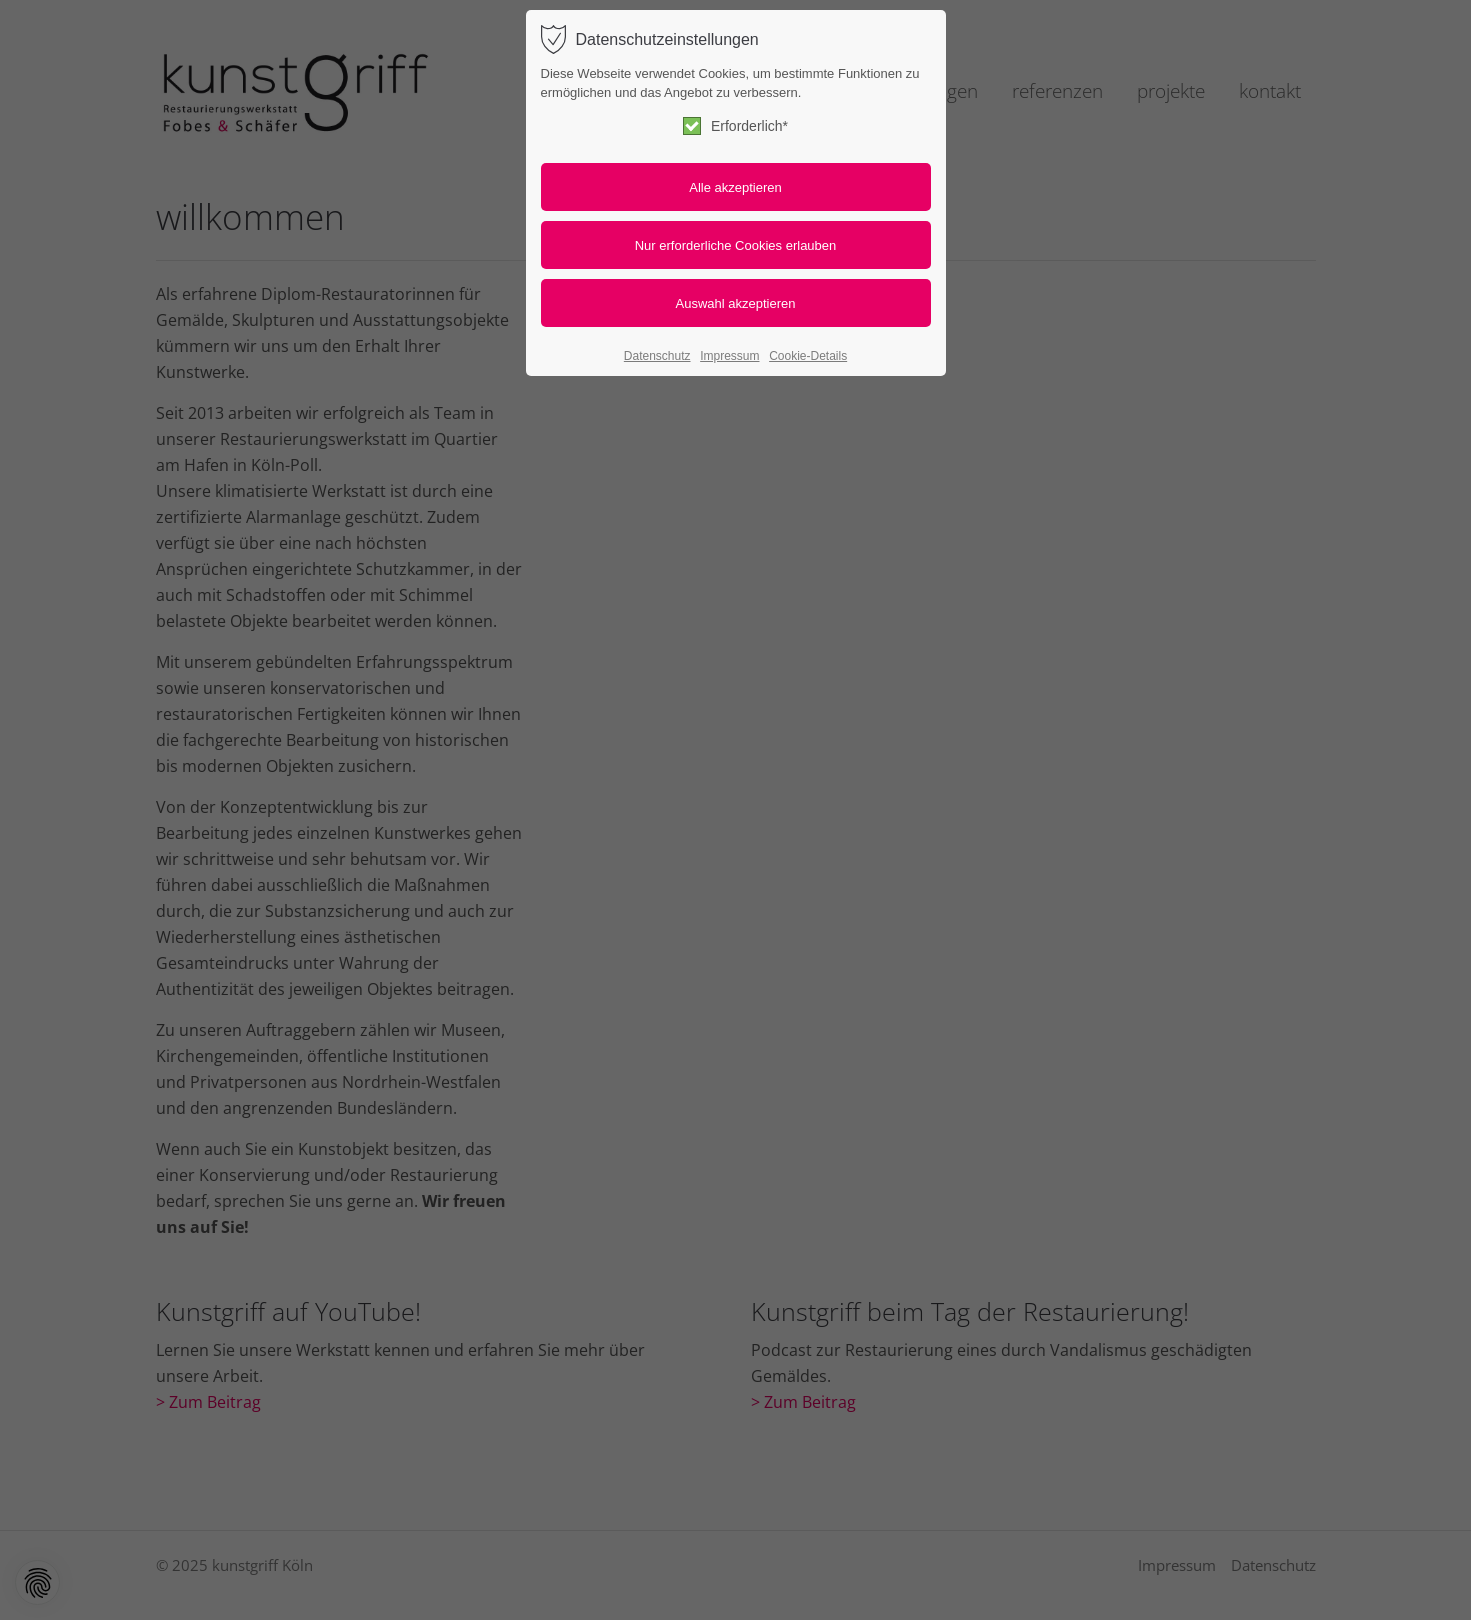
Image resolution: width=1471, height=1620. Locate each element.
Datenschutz (657, 356)
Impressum (729, 356)
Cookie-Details (808, 356)
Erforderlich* (735, 126)
